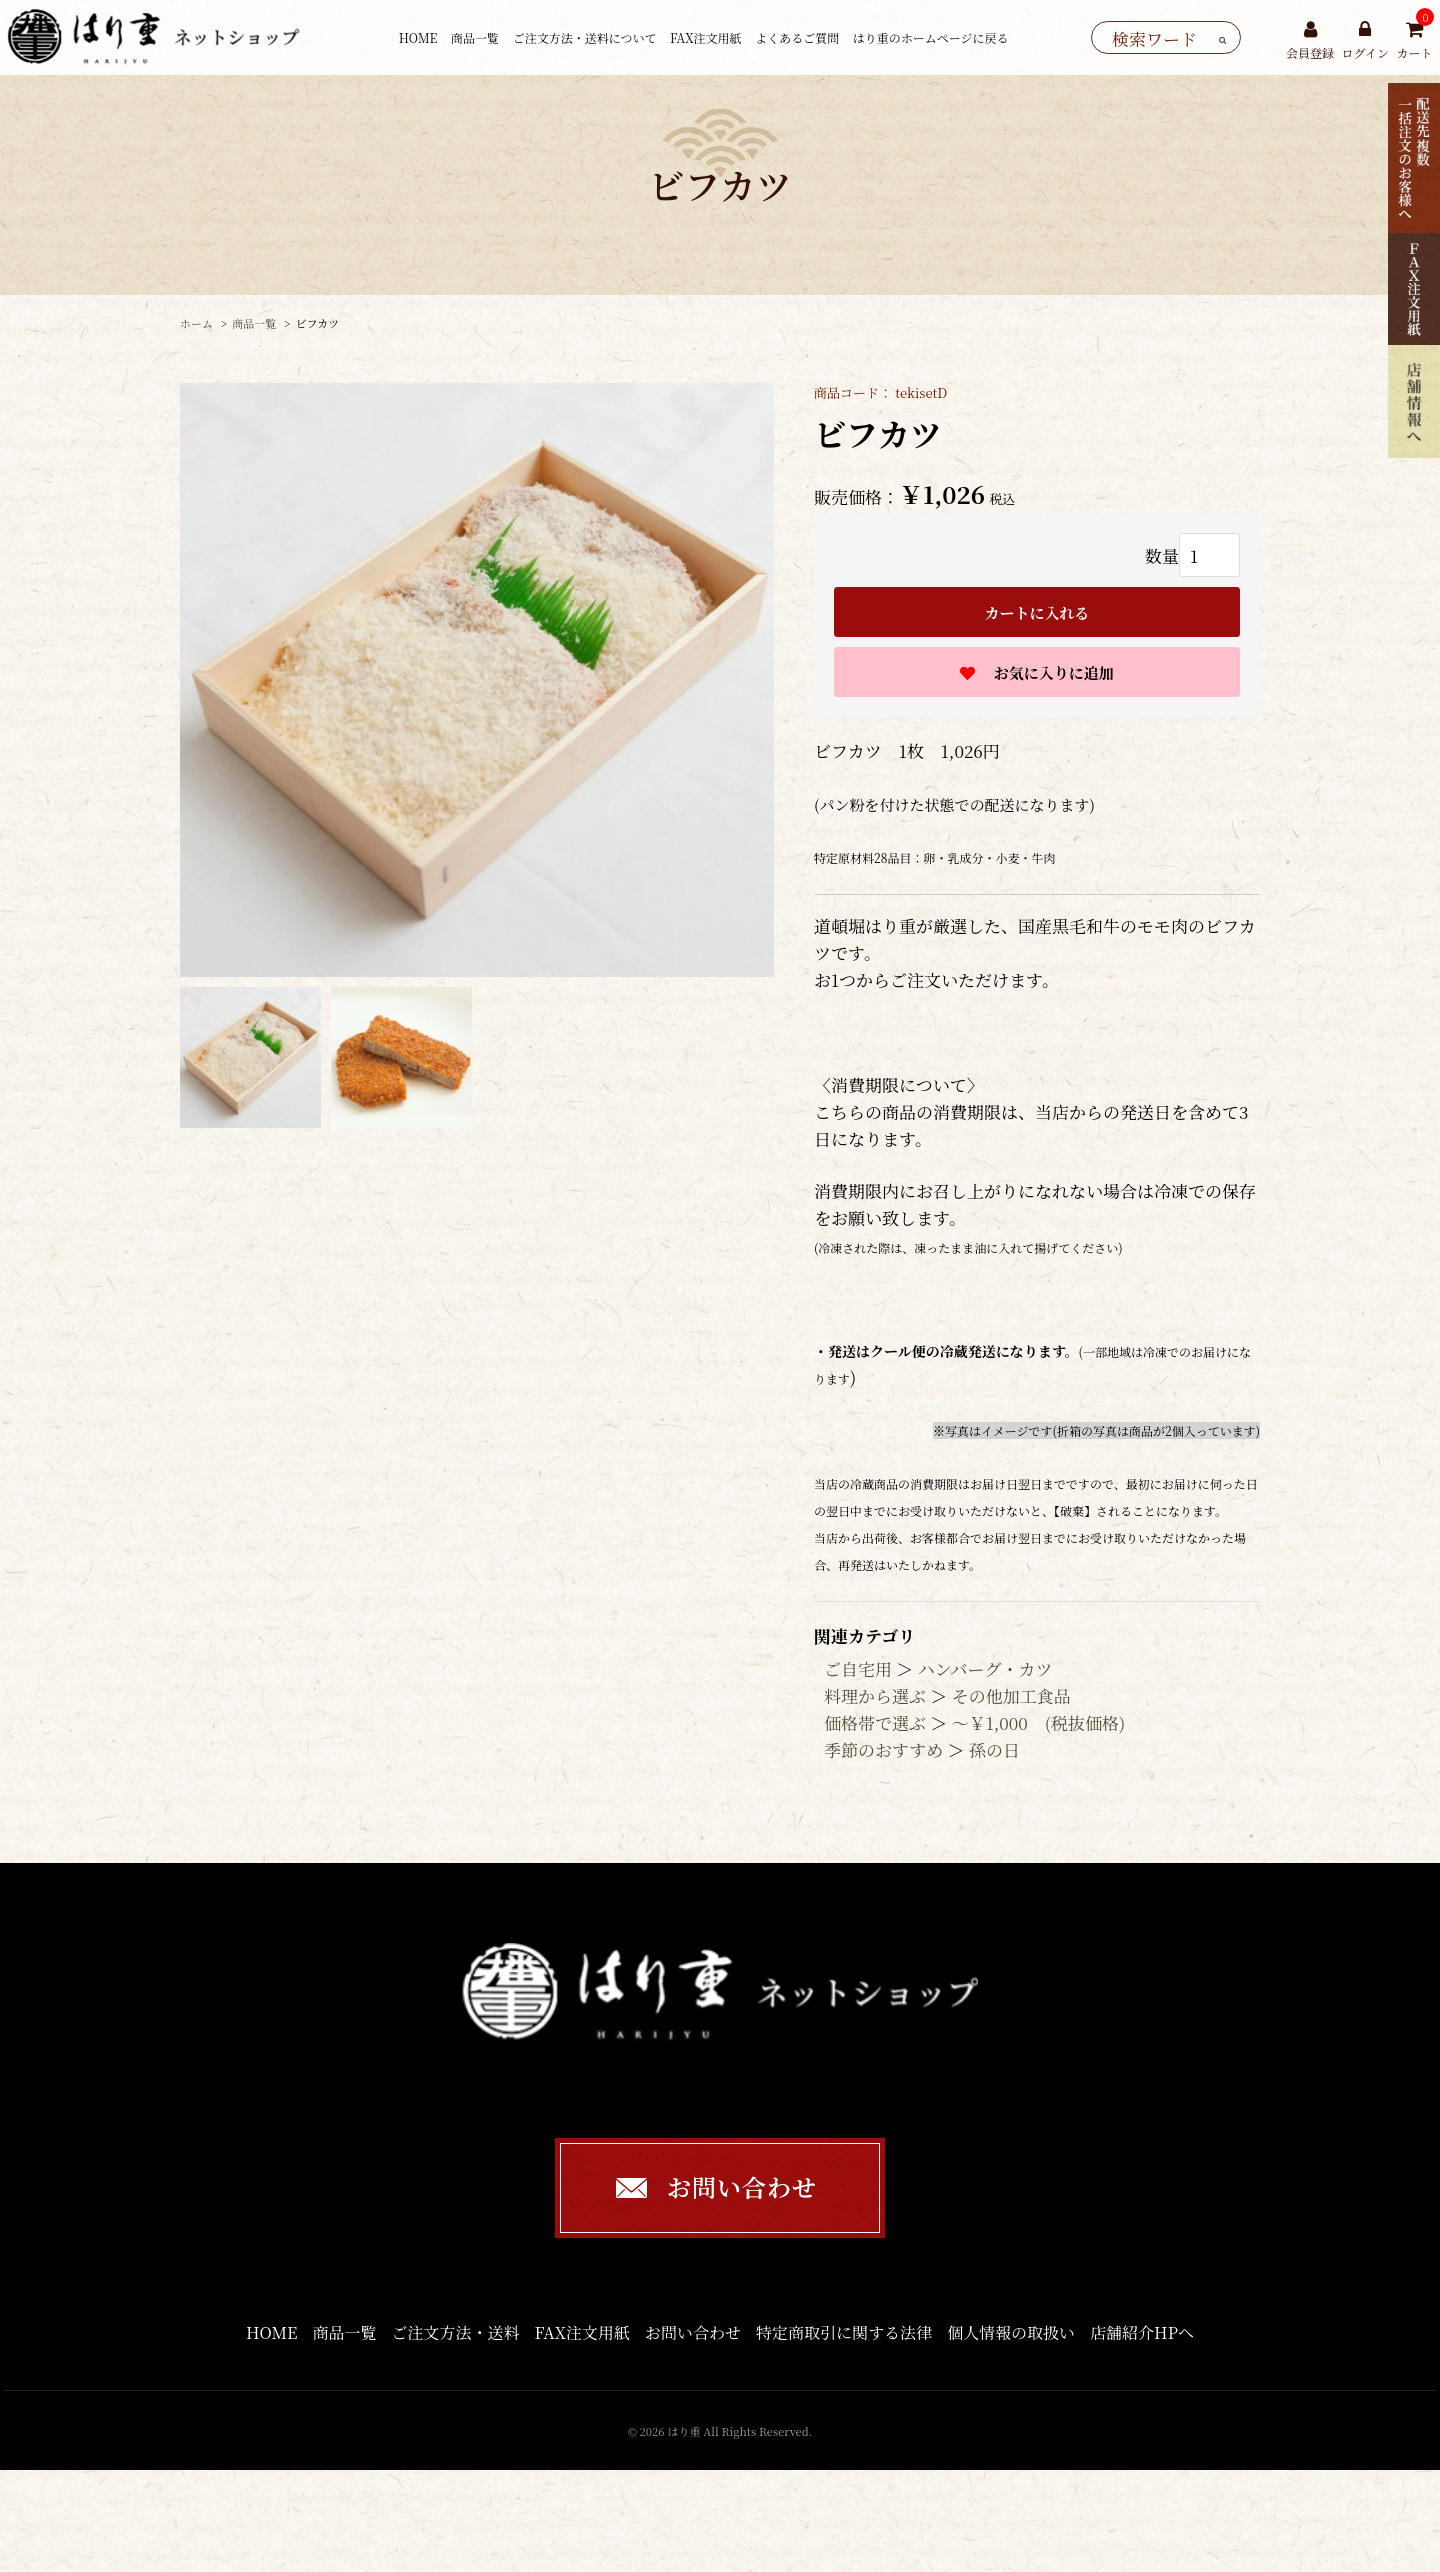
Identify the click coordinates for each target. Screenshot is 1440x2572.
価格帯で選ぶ (875, 1722)
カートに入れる (1036, 612)
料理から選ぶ (875, 1695)
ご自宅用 (858, 1668)
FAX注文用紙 (706, 37)
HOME (418, 37)
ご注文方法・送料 (456, 2332)
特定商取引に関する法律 (844, 2332)
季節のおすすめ (883, 1749)
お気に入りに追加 (1052, 672)
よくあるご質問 (797, 37)
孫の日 (994, 1749)
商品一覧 (475, 37)
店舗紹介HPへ (1142, 2332)
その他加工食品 (1011, 1695)
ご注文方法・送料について (585, 37)
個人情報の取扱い (1011, 2332)
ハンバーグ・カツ (985, 1668)
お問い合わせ (693, 2332)
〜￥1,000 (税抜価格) (1038, 1722)
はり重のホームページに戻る (931, 37)
